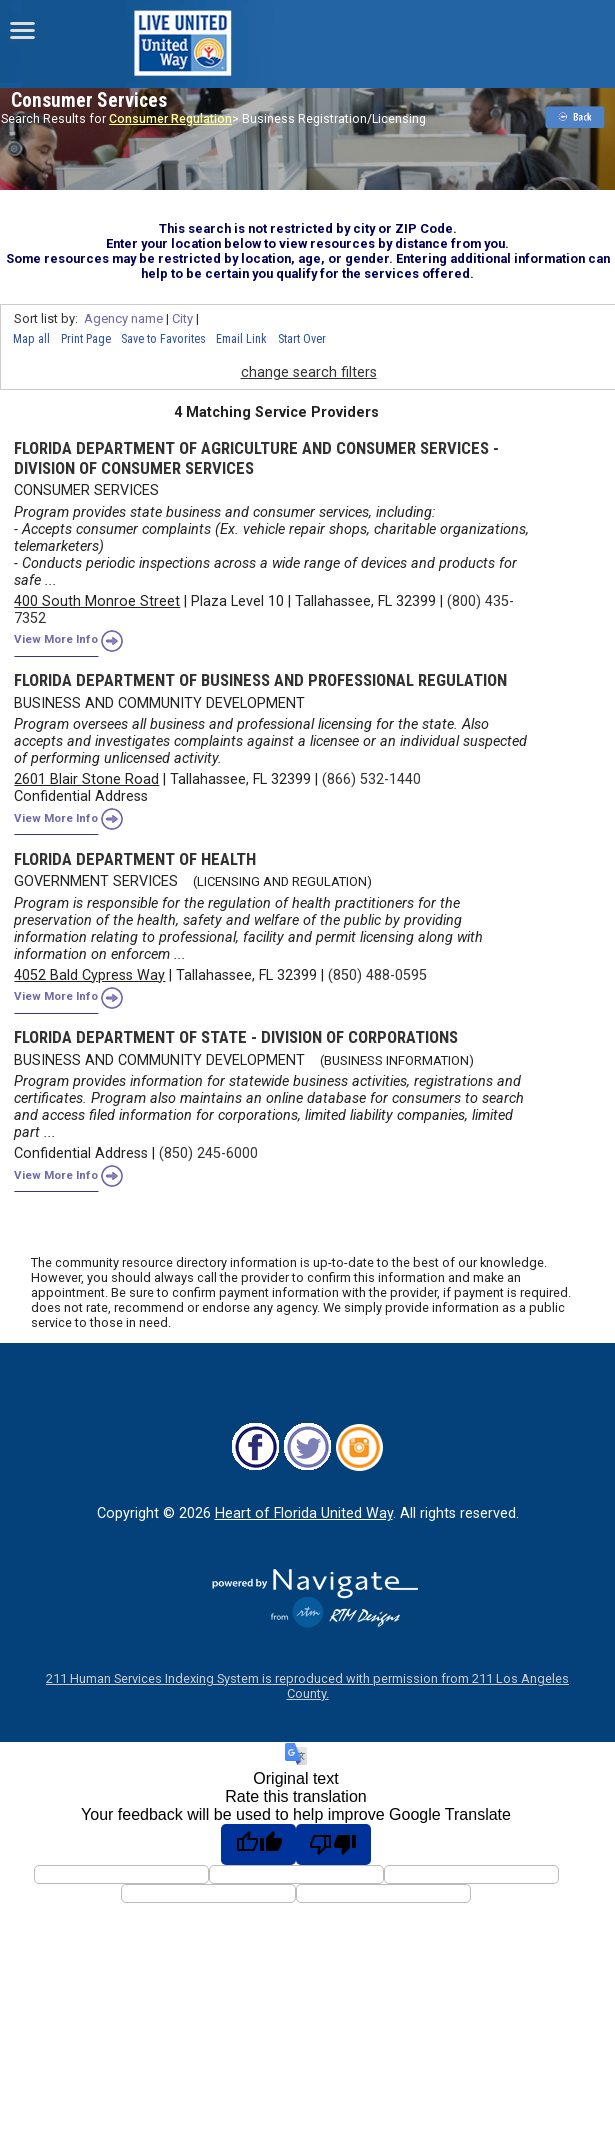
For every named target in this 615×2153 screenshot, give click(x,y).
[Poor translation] (333, 1844)
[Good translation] (258, 1844)
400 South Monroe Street (97, 601)
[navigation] (22, 30)
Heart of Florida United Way (304, 1513)
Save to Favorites (163, 339)
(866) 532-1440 (371, 779)
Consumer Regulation (170, 119)
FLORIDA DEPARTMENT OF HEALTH (135, 859)
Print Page (86, 339)
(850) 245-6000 (208, 1153)
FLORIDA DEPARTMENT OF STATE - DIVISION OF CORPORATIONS (236, 1037)
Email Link (241, 339)
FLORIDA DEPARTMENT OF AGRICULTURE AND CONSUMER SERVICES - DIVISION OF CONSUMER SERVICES (256, 458)
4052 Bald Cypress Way (89, 975)
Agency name (123, 318)
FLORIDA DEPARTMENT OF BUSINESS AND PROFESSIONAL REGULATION (260, 680)
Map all (31, 339)
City (182, 318)
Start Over (302, 339)
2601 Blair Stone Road (86, 779)
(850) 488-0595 (377, 975)
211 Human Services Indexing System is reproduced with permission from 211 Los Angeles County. (307, 1686)
